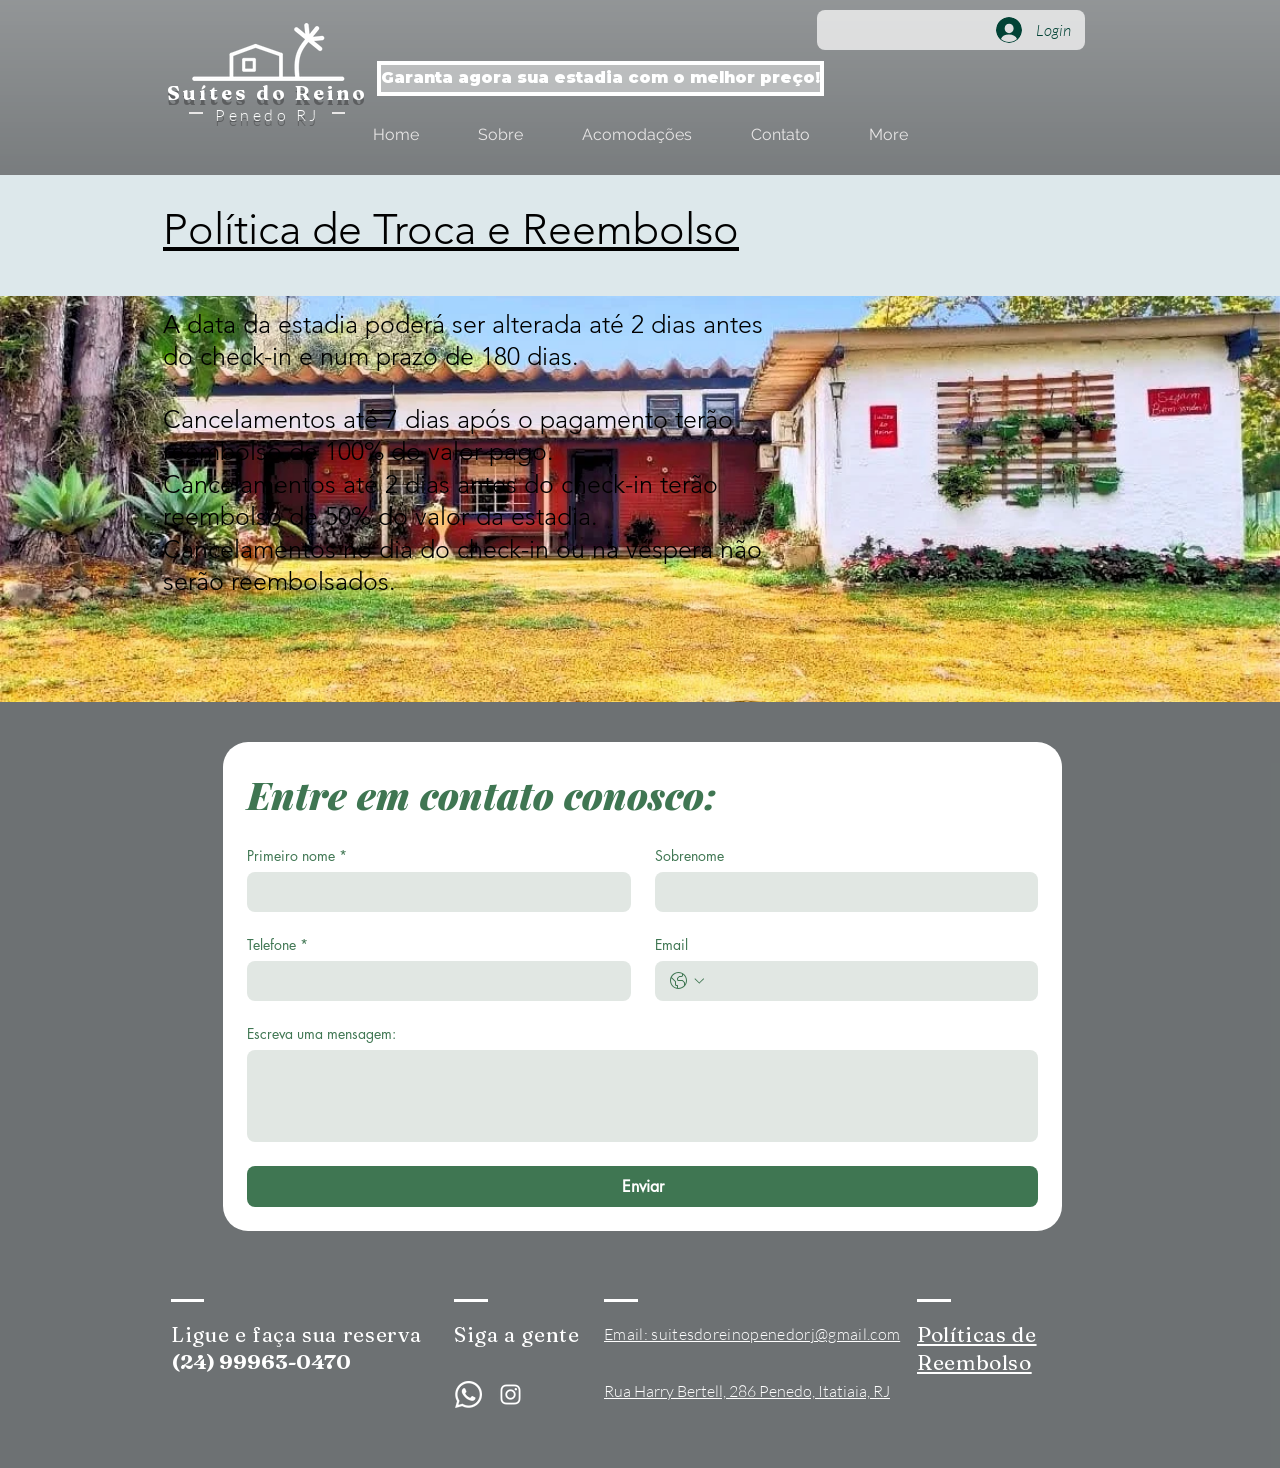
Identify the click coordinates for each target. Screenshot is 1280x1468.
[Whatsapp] (468, 1394)
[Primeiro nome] (433, 892)
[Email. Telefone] (867, 981)
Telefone (277, 944)
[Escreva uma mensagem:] (642, 1096)
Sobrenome (689, 855)
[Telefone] (433, 981)
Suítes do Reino (267, 92)
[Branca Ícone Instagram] (510, 1394)
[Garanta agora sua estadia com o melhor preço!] (600, 78)
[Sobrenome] (841, 892)
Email (671, 944)
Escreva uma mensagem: (321, 1033)
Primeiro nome (297, 855)
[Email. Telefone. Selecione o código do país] (687, 981)
